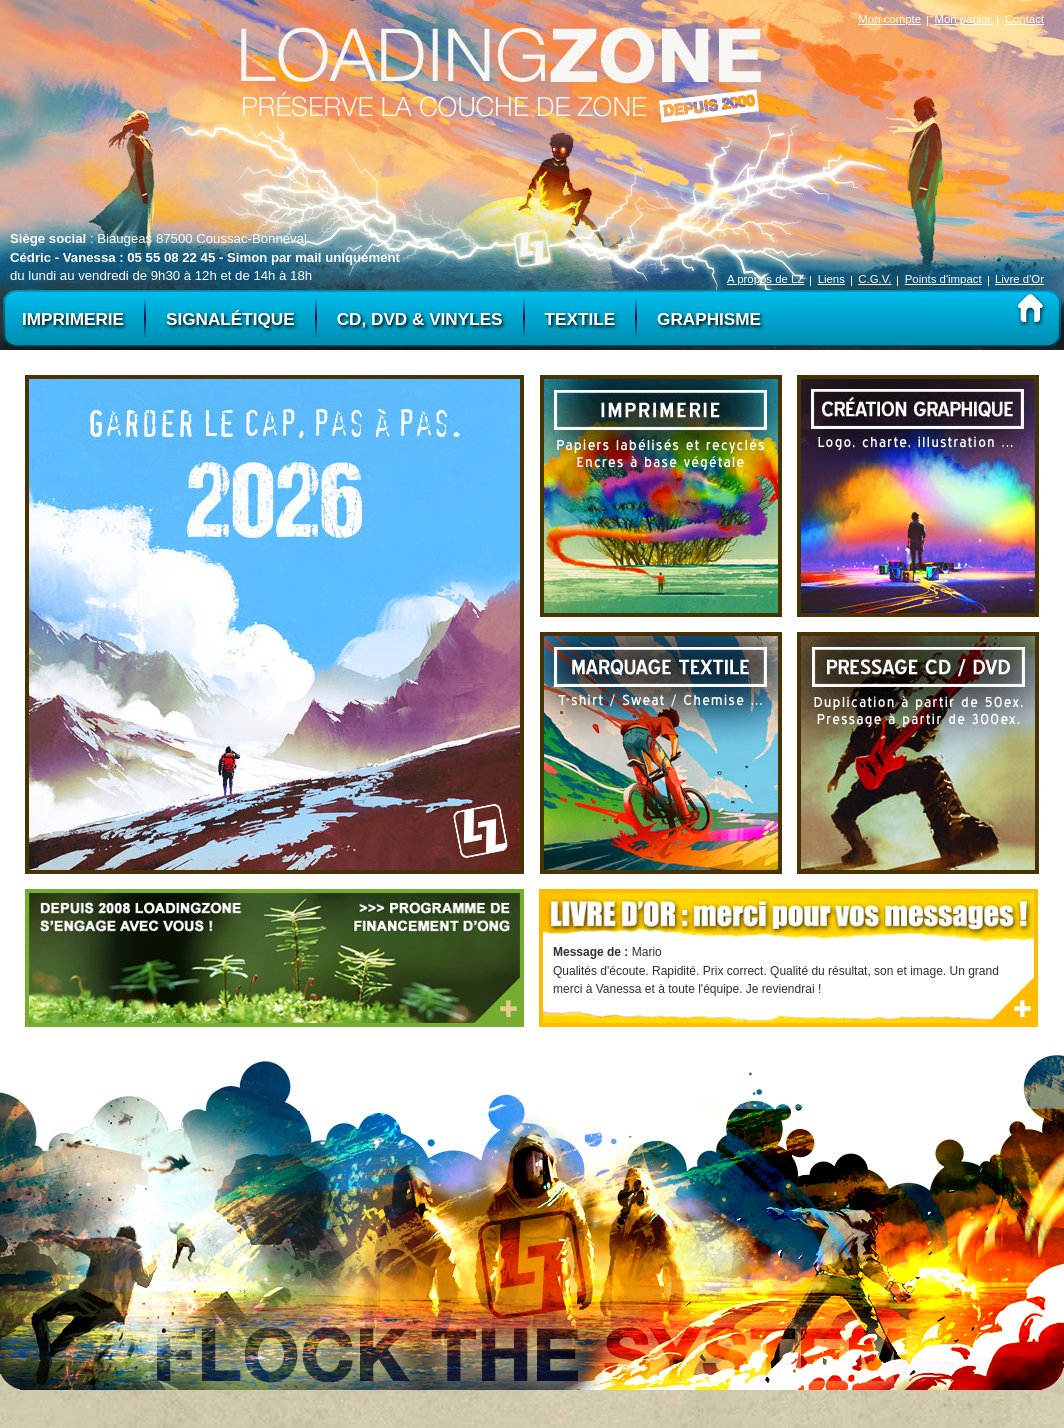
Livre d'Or (1019, 279)
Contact (1024, 19)
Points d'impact (943, 279)
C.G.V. (874, 279)
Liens (831, 279)
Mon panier (962, 19)
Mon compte (889, 19)
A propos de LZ (765, 279)
